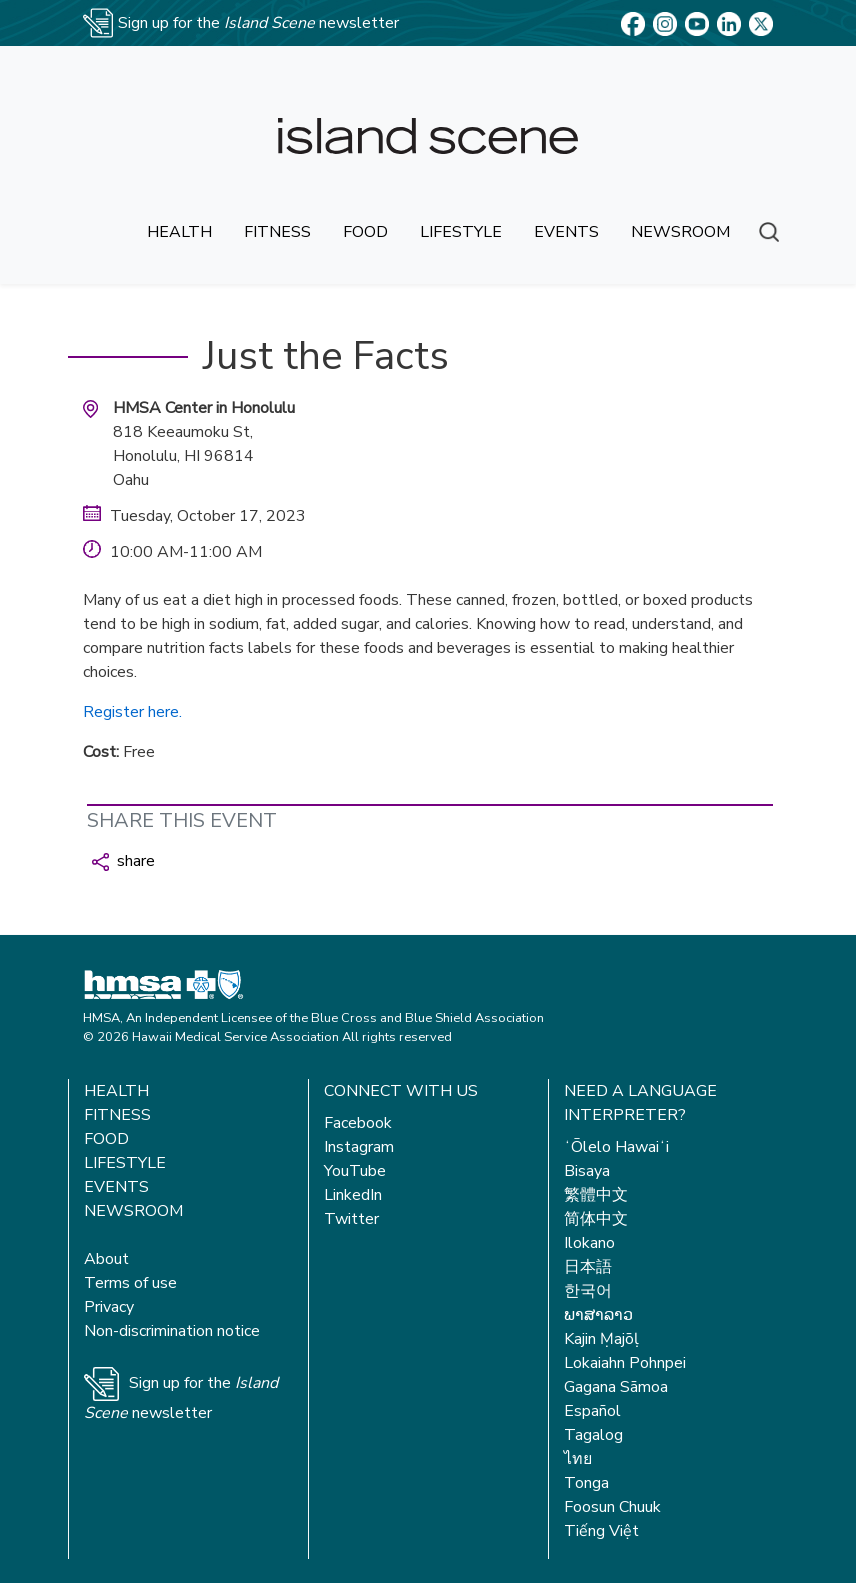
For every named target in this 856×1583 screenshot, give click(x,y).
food (365, 232)
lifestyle (461, 232)
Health (116, 1091)
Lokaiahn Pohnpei (625, 1363)
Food (106, 1139)
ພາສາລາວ (598, 1315)
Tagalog (593, 1435)
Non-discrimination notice (172, 1331)
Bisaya (587, 1171)
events (566, 232)
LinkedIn (353, 1195)
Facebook (358, 1123)
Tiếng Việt (601, 1531)
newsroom (680, 232)
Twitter (351, 1219)
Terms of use (130, 1283)
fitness (277, 232)
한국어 (588, 1291)
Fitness (117, 1115)
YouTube (355, 1171)
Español (592, 1411)
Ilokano (589, 1243)
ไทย (578, 1459)
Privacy (109, 1307)
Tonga (586, 1483)
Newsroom (133, 1211)
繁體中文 (596, 1195)
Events (116, 1187)
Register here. (132, 712)
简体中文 (596, 1219)
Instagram (359, 1147)
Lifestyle (125, 1163)
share (123, 861)
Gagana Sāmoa (616, 1387)
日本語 (588, 1267)
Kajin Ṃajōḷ (601, 1339)
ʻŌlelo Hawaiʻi (616, 1147)
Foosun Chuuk (612, 1507)
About (106, 1259)
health (179, 232)
